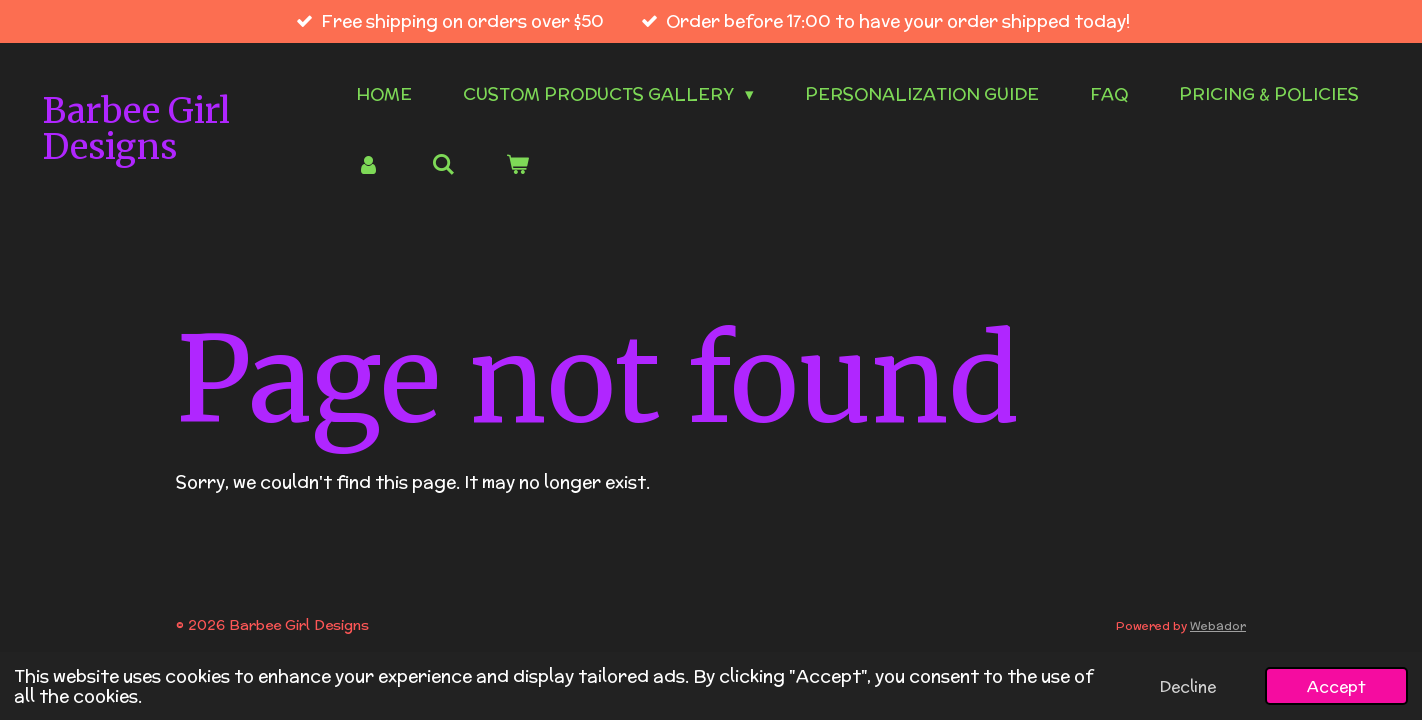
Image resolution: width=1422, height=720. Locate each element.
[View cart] (518, 166)
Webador (1218, 625)
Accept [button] (1336, 686)
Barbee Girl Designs (136, 129)
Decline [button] (1188, 686)
